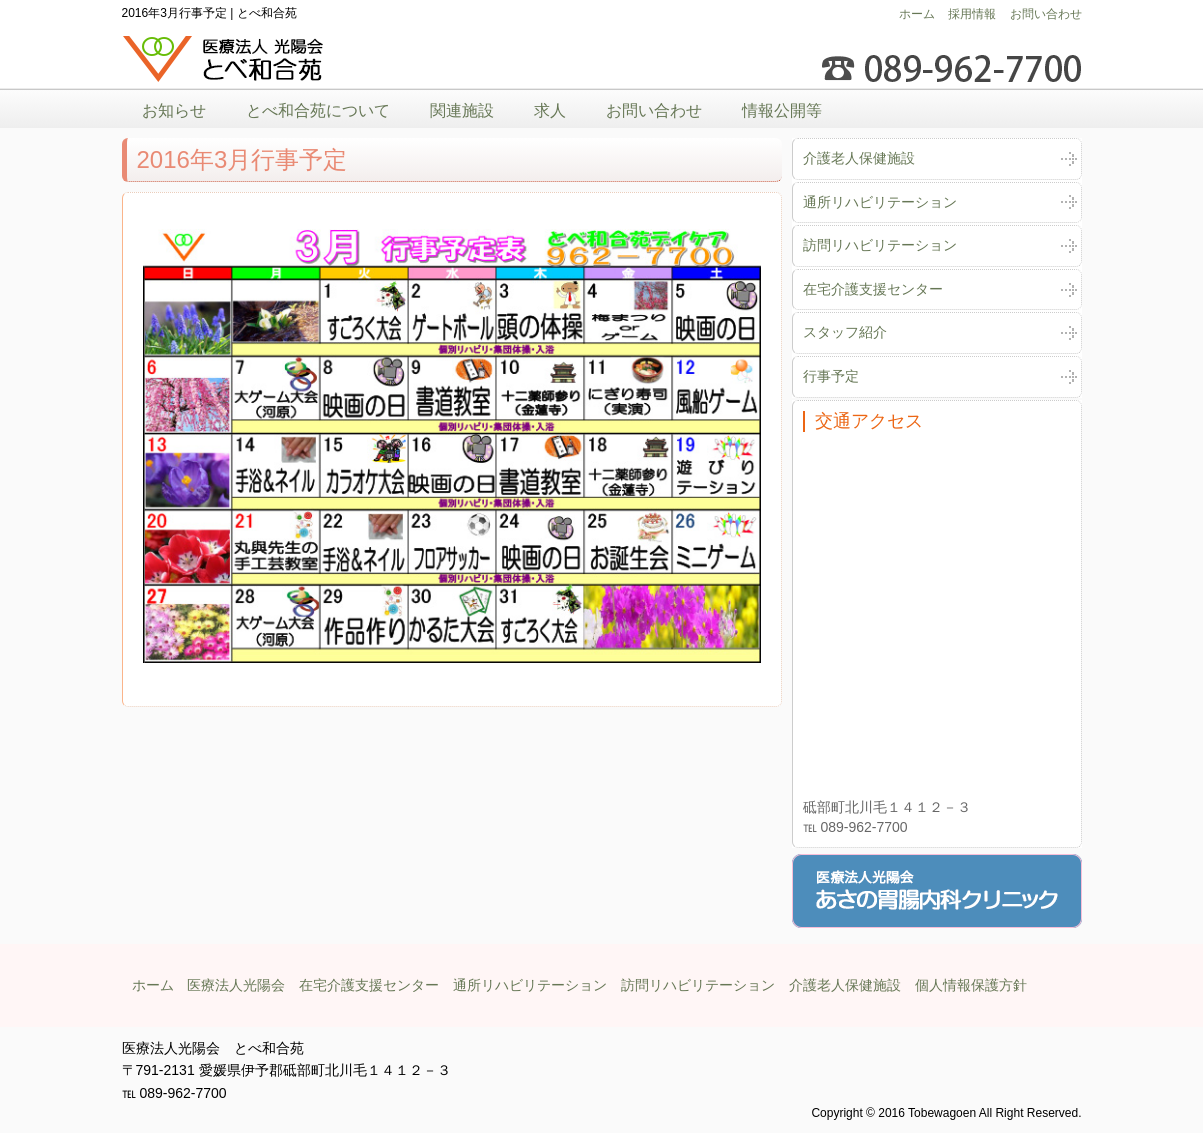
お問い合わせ (1046, 14)
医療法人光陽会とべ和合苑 (224, 59)
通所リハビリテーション (880, 202)
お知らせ (174, 110)
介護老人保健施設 (859, 158)
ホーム (917, 14)
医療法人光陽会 (236, 985)
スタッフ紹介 (845, 332)
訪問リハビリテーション (880, 245)
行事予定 (831, 376)
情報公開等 (782, 110)
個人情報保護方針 (971, 985)
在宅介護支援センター (873, 289)
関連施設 (462, 110)
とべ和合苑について (318, 110)
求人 (550, 110)
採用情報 (972, 14)
